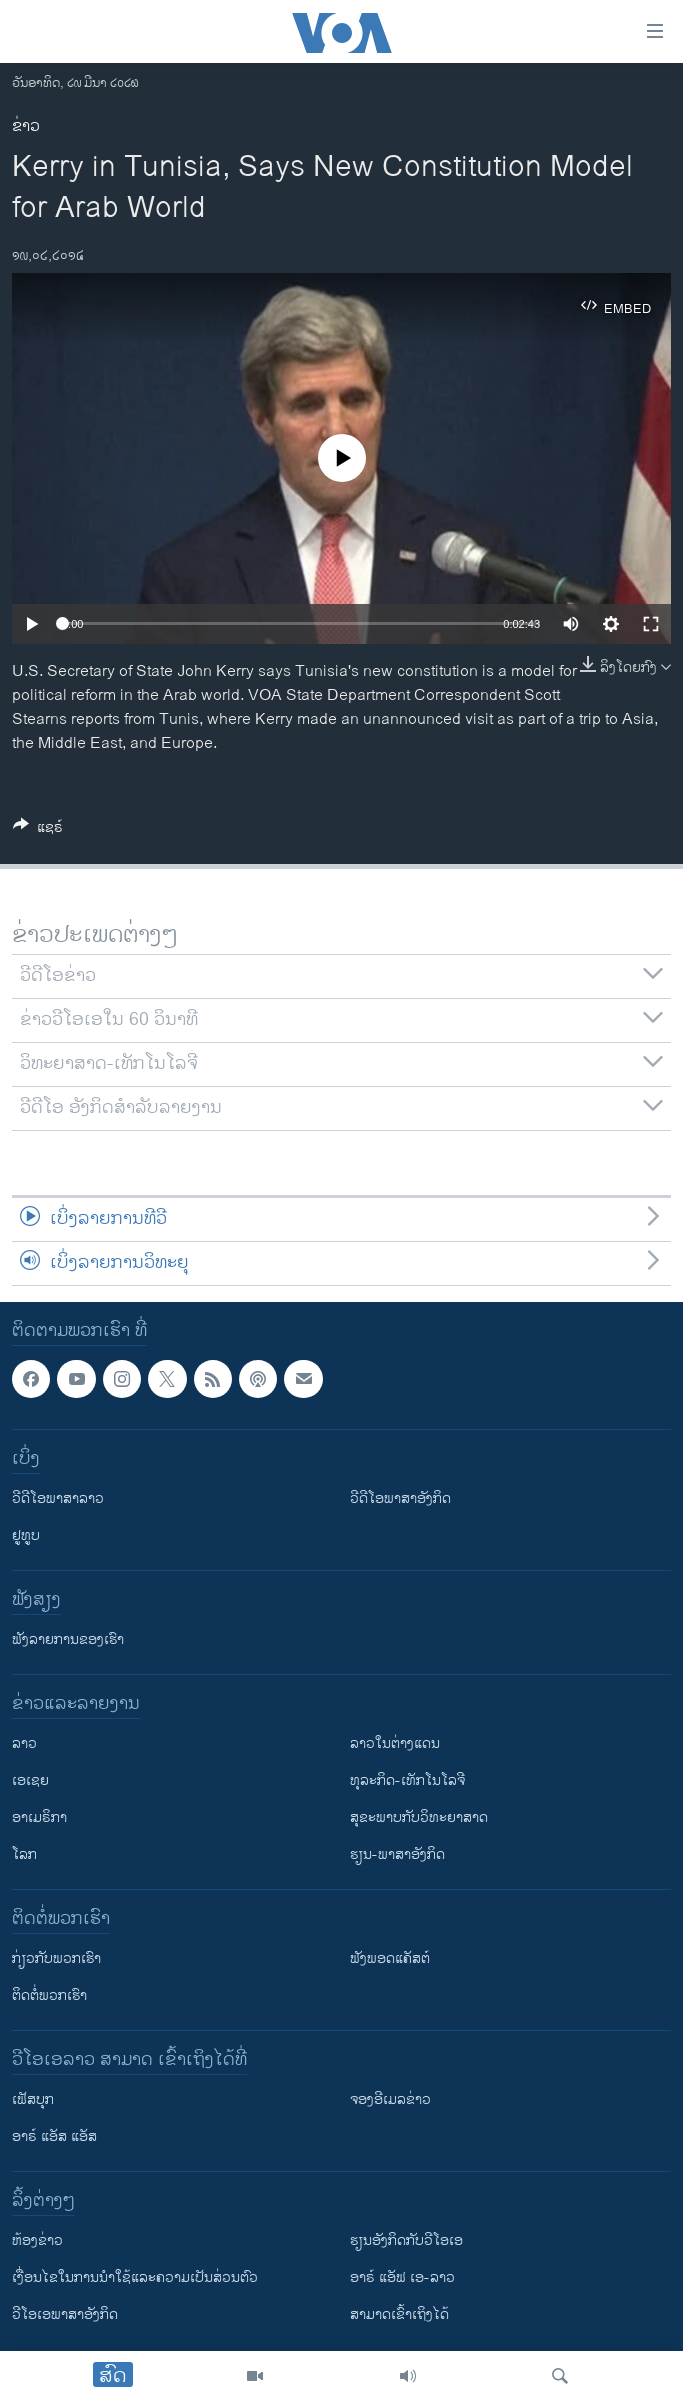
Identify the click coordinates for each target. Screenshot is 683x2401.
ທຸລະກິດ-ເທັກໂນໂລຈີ (407, 1781)
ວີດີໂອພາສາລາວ (58, 1499)
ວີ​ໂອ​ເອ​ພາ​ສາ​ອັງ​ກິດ (65, 2315)
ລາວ (24, 1744)
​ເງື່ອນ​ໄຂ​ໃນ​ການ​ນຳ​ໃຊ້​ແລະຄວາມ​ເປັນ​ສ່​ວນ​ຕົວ (135, 2278)
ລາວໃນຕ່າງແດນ (395, 1744)
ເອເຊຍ (30, 1781)
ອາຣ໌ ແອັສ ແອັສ (54, 2137)
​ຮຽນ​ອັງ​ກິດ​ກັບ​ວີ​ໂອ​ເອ (406, 2241)
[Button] (38, 830)
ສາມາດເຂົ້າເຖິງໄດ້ (399, 2315)
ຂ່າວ (26, 126)
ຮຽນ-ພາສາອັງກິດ (397, 1855)
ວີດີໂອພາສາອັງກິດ (400, 1499)
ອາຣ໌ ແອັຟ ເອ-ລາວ (402, 2278)
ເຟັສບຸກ (33, 2100)
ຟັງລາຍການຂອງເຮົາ (68, 1640)
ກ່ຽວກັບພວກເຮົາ (56, 1959)
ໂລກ (24, 1855)
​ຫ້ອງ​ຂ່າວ (37, 2241)
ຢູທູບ (26, 1536)
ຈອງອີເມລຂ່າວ (390, 2100)
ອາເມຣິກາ (39, 1818)
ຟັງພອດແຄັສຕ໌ (390, 1959)
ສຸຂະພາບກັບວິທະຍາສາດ (419, 1818)
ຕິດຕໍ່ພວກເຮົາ (49, 1996)
